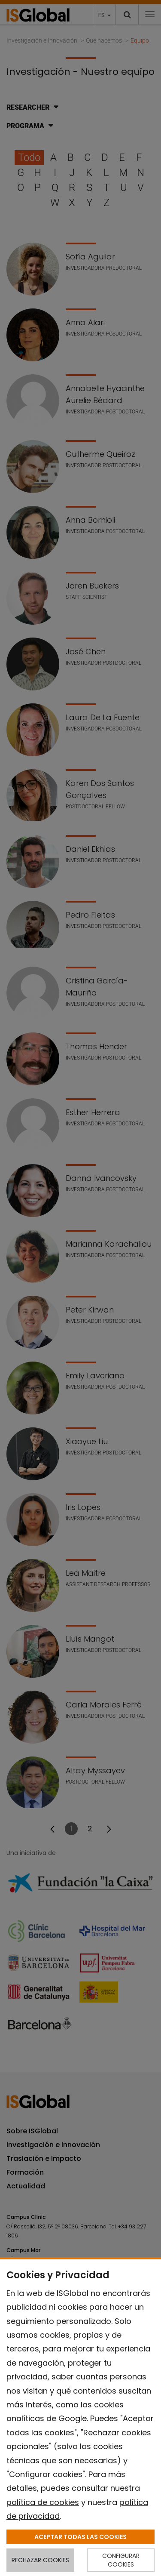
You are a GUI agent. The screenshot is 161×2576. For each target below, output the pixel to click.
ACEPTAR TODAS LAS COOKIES (80, 2537)
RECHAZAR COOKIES (40, 2560)
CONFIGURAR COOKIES (121, 2560)
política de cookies (42, 2502)
